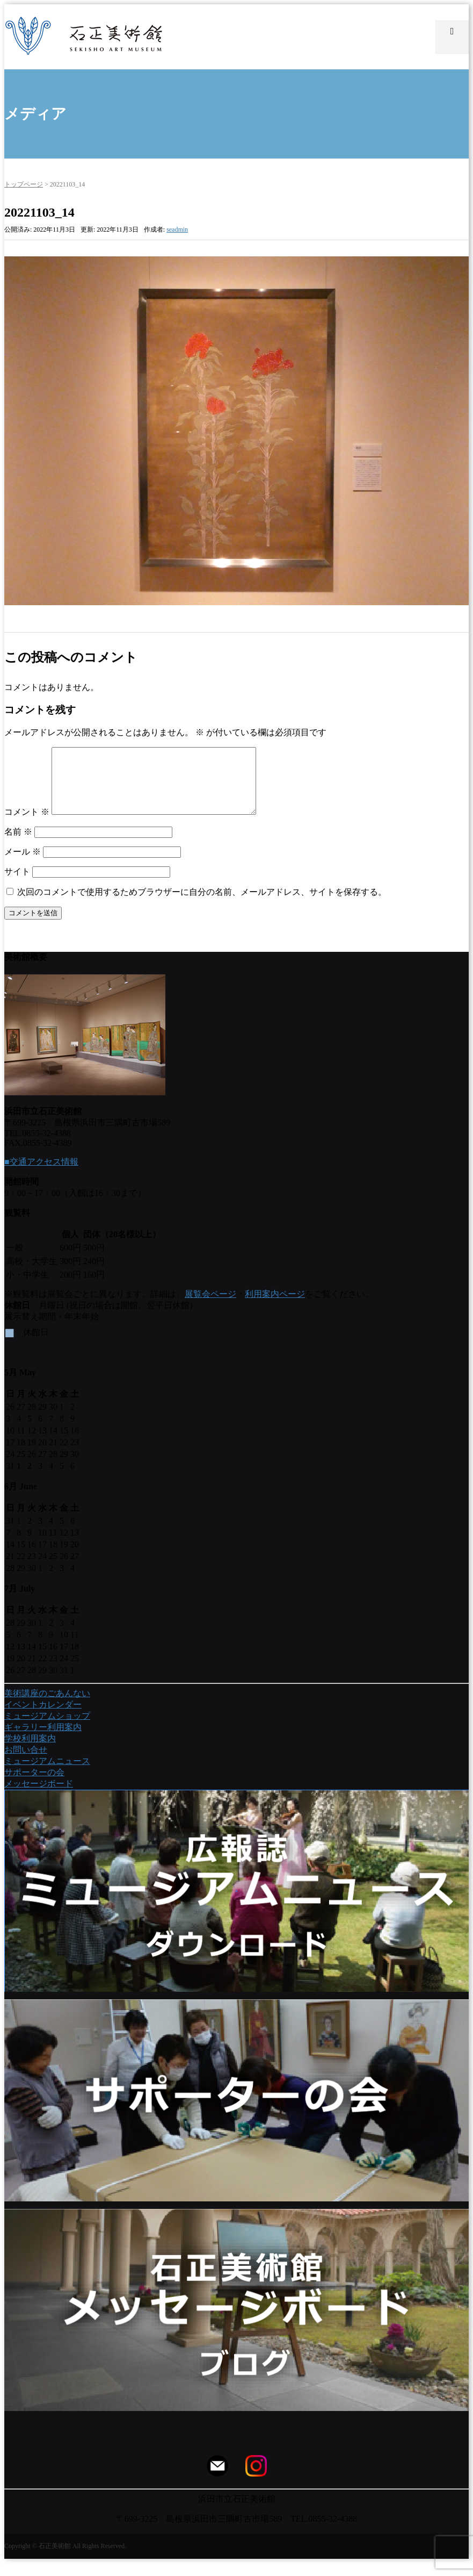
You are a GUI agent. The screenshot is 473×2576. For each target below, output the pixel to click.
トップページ (23, 184)
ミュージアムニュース (47, 1773)
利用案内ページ (275, 1306)
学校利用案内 (30, 1751)
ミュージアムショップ (47, 1728)
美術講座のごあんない (47, 1706)
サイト (17, 884)
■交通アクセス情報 (41, 1174)
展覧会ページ (210, 1306)
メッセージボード (38, 1796)
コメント (26, 824)
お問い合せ (25, 1762)
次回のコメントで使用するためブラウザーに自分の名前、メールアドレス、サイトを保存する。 (202, 904)
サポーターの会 (34, 1785)
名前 (18, 844)
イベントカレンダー (43, 1717)
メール (22, 864)
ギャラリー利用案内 (43, 1740)
